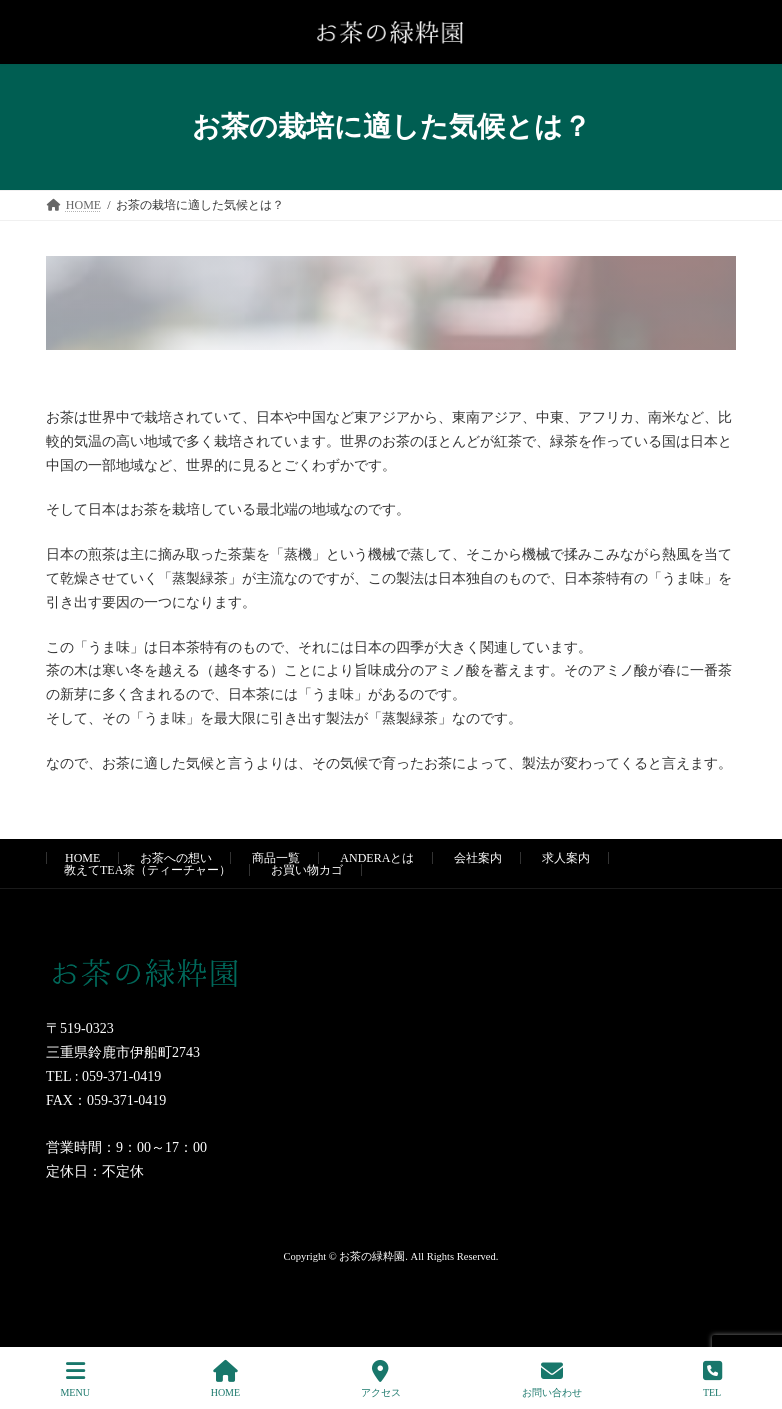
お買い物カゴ (307, 870)
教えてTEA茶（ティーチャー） (147, 870)
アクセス (381, 1379)
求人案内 (566, 858)
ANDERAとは (377, 858)
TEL (712, 1379)
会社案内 (478, 858)
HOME (82, 858)
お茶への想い (176, 858)
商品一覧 (276, 858)
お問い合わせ (552, 1379)
